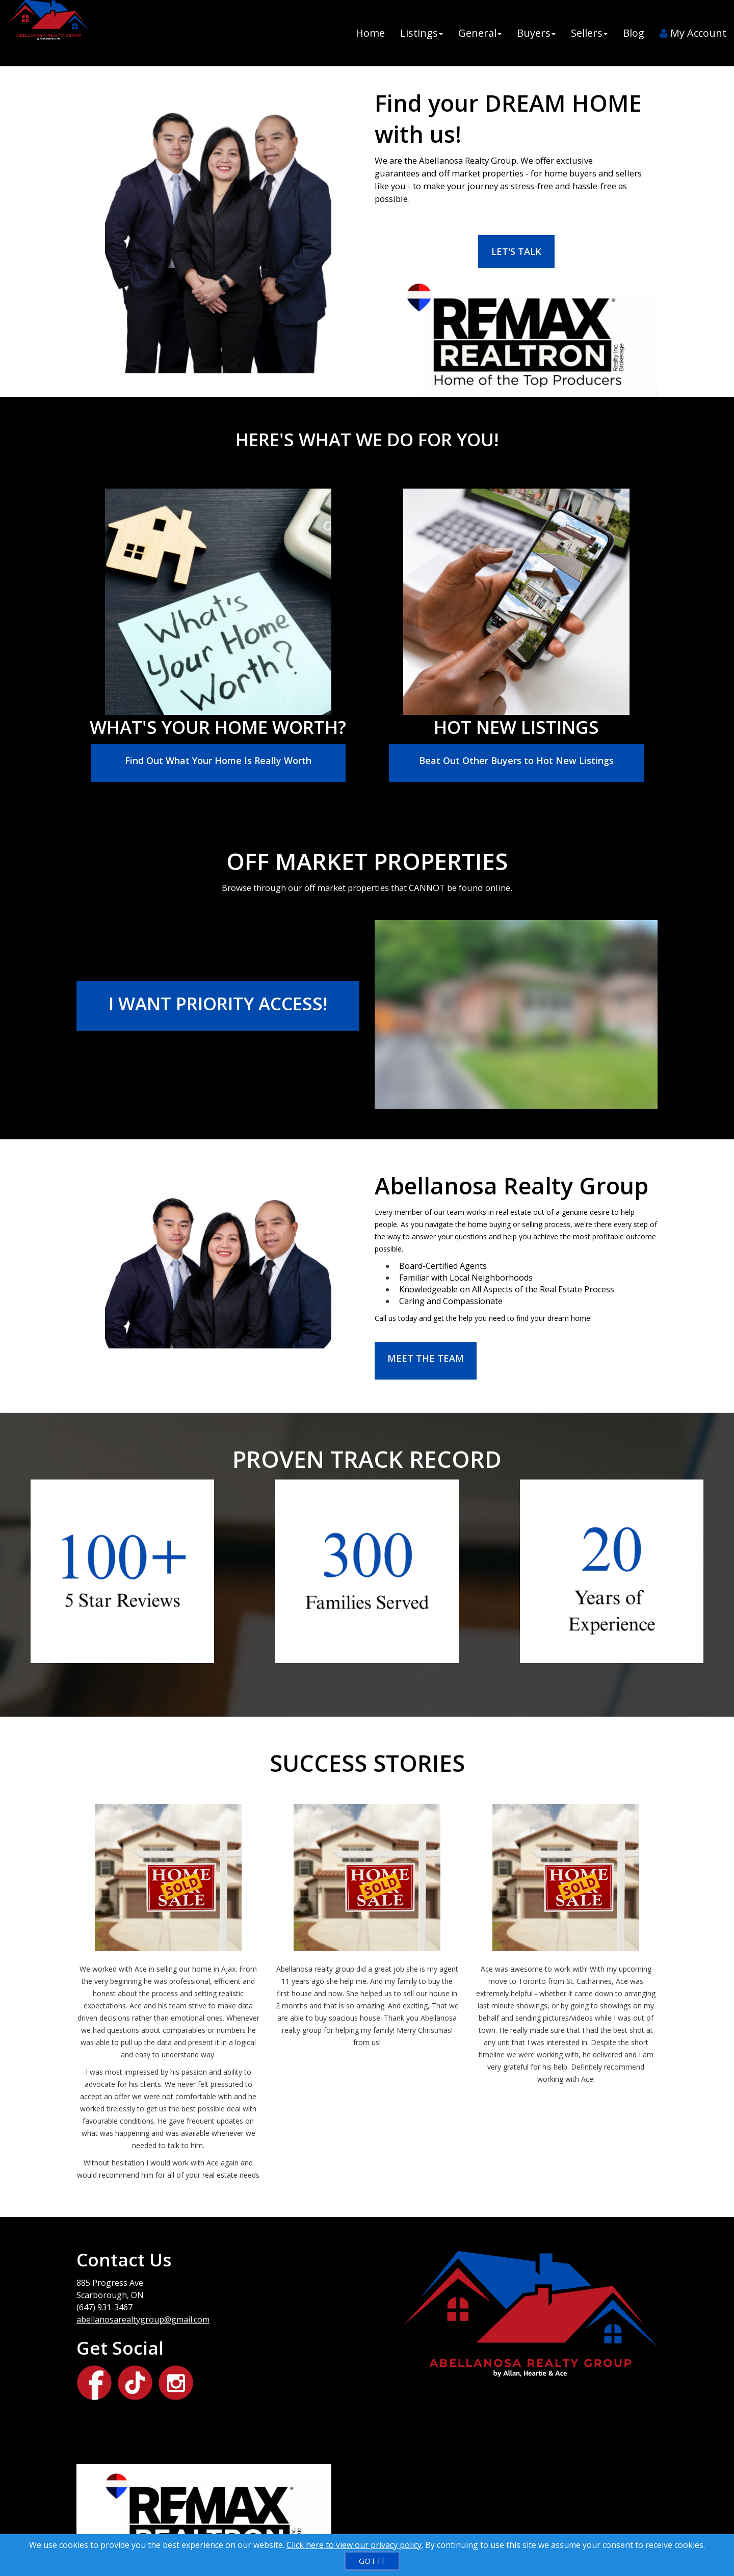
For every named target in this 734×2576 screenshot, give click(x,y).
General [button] (480, 33)
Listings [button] (421, 33)
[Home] (47, 33)
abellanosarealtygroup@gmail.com (142, 2319)
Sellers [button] (589, 33)
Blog (633, 33)
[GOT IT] (372, 2561)
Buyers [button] (536, 33)
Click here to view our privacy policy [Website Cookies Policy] (354, 2545)
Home (370, 33)
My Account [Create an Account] (693, 33)
